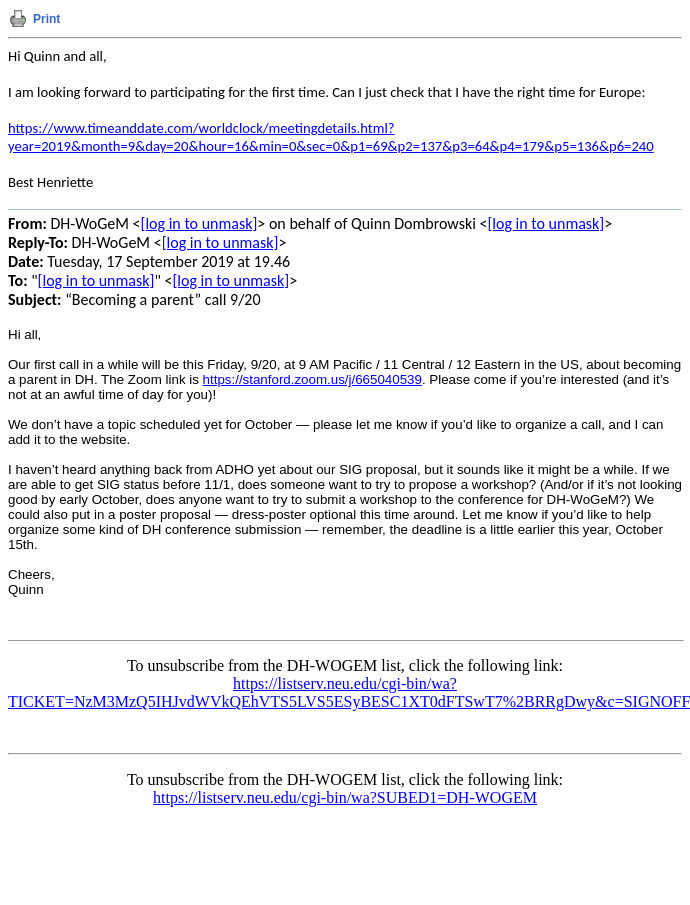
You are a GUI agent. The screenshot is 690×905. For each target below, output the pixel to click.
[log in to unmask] (199, 223)
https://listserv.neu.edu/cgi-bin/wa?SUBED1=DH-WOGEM (345, 797)
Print (46, 19)
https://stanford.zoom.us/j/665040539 (312, 379)
